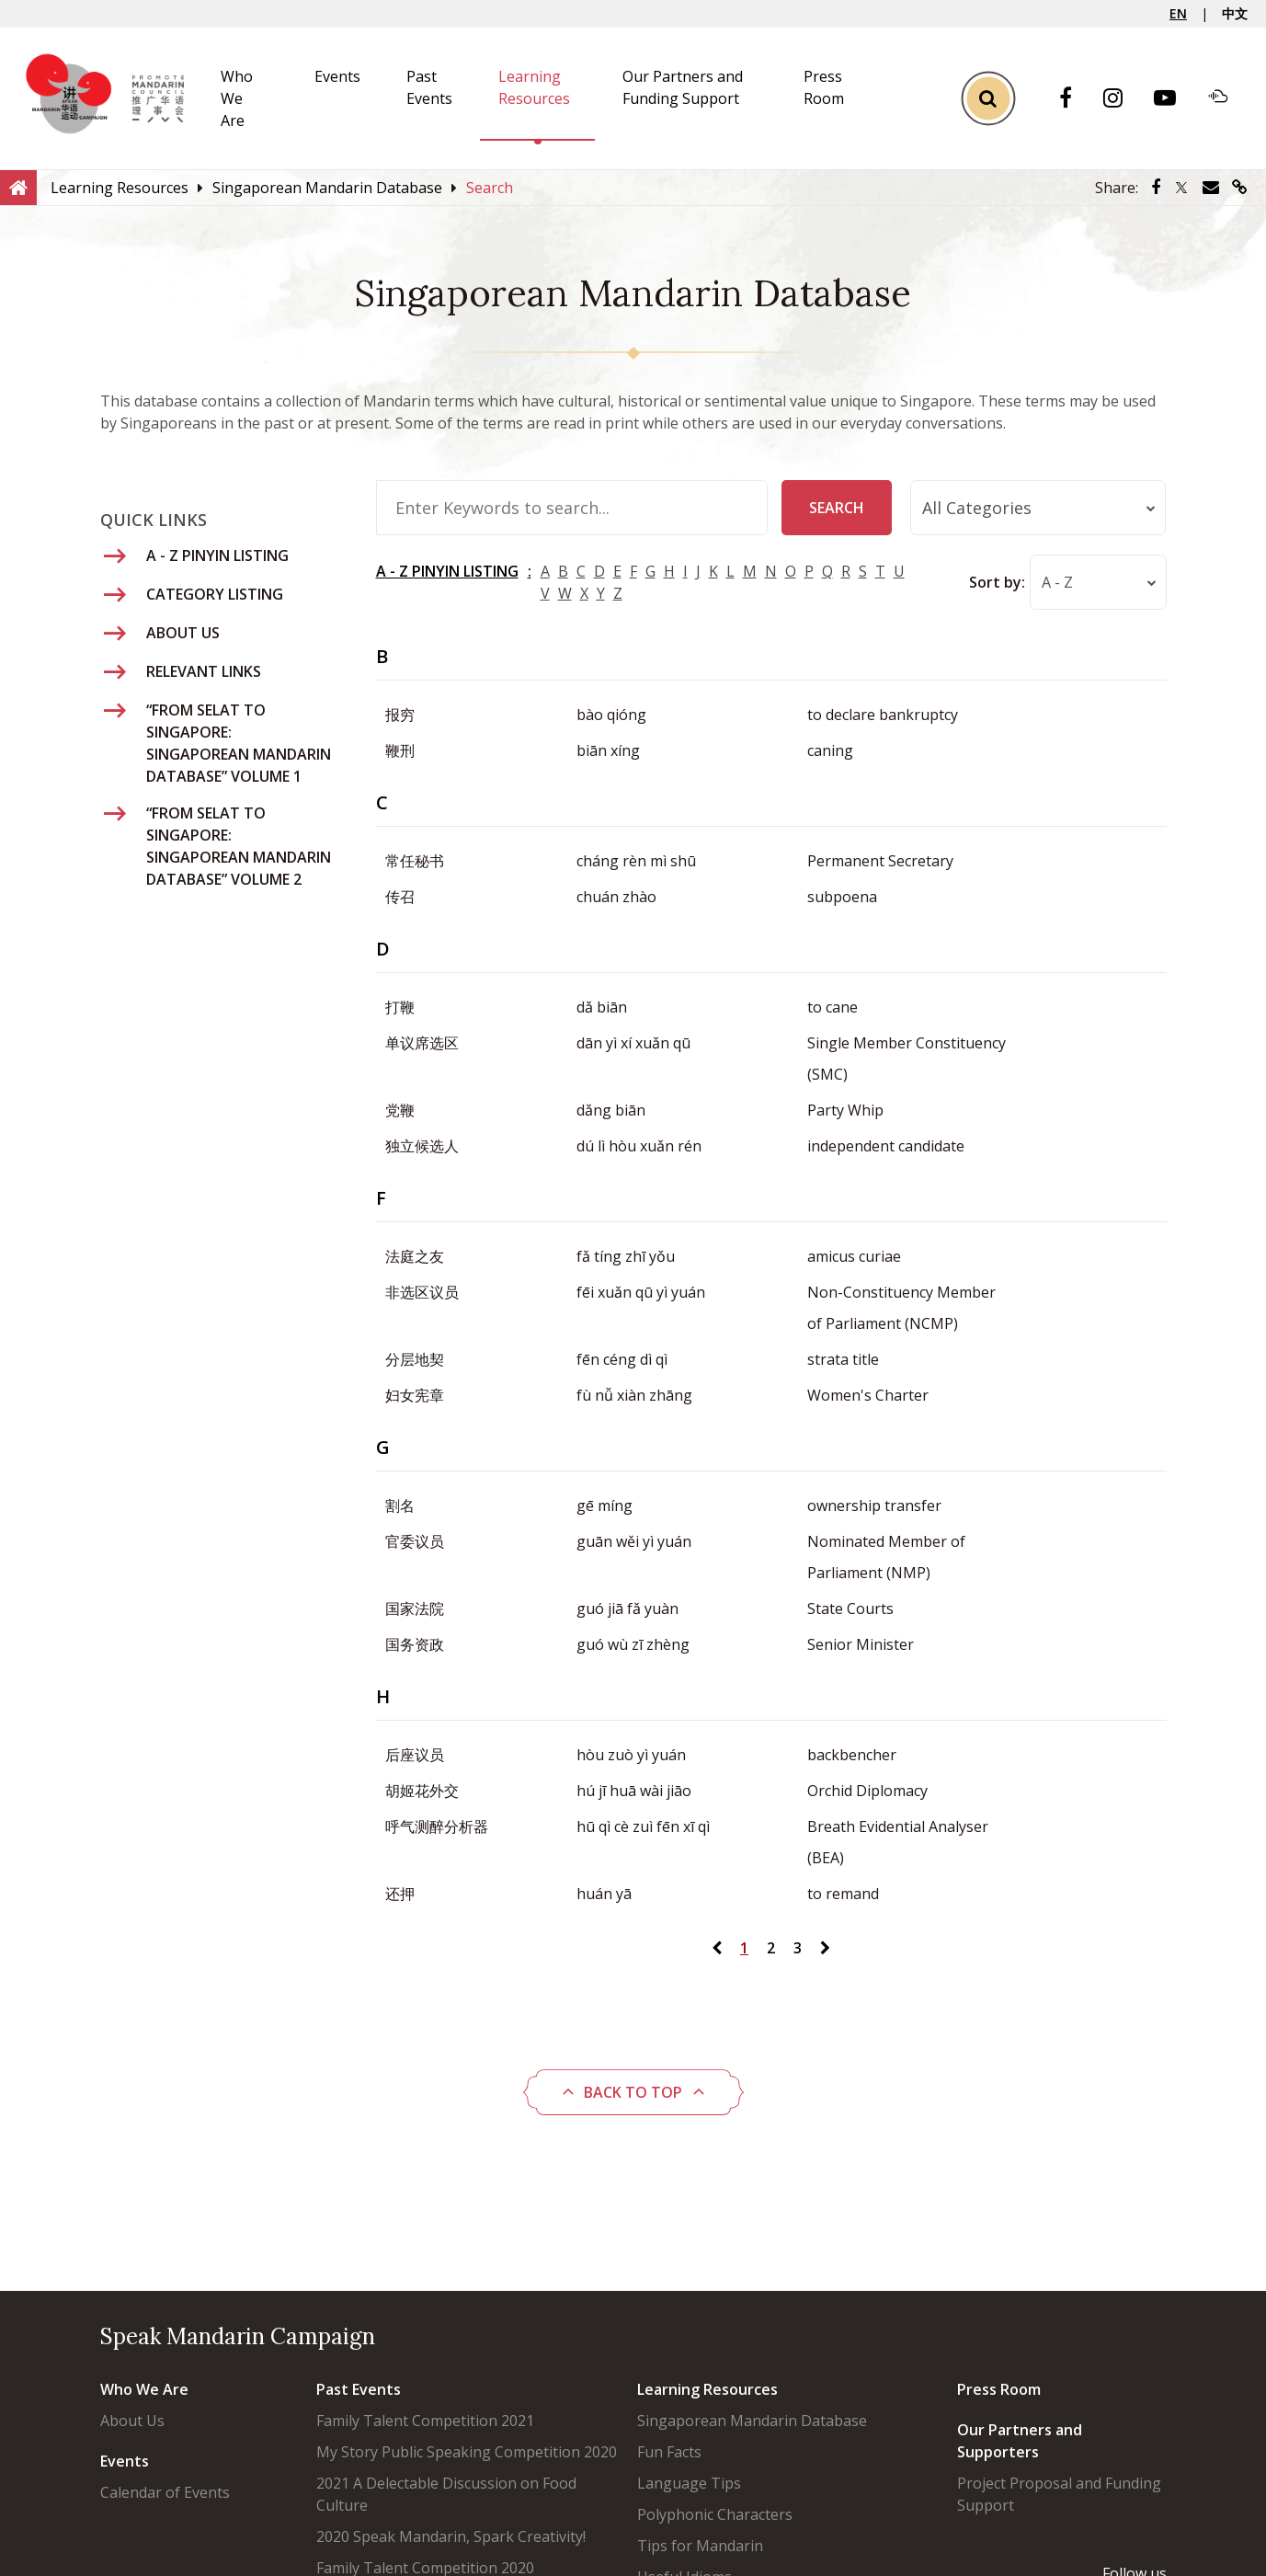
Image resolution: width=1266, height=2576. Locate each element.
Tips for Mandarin (700, 2546)
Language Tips (689, 2483)
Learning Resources (707, 2389)
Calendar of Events (165, 2492)
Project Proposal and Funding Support (1059, 2494)
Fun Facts (669, 2452)
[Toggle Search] (988, 99)
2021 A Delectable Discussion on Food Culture (446, 2494)
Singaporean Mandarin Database (752, 2420)
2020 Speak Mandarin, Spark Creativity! (451, 2536)
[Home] (18, 186)
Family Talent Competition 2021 (425, 2420)
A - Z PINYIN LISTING (447, 571)
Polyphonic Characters (715, 2514)
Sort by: (996, 582)
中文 (1235, 13)
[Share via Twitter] (1181, 188)
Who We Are (237, 98)
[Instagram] (1122, 98)
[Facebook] (1074, 98)
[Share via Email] (1211, 188)
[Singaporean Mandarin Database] (327, 187)
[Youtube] (1174, 98)
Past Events (358, 2389)
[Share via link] (1240, 188)
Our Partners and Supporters (1019, 2441)
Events (337, 76)
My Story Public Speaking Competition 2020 (466, 2452)
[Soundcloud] (1227, 98)
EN (1178, 13)
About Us (132, 2420)
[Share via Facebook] (1155, 188)
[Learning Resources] (119, 187)
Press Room (999, 2389)
